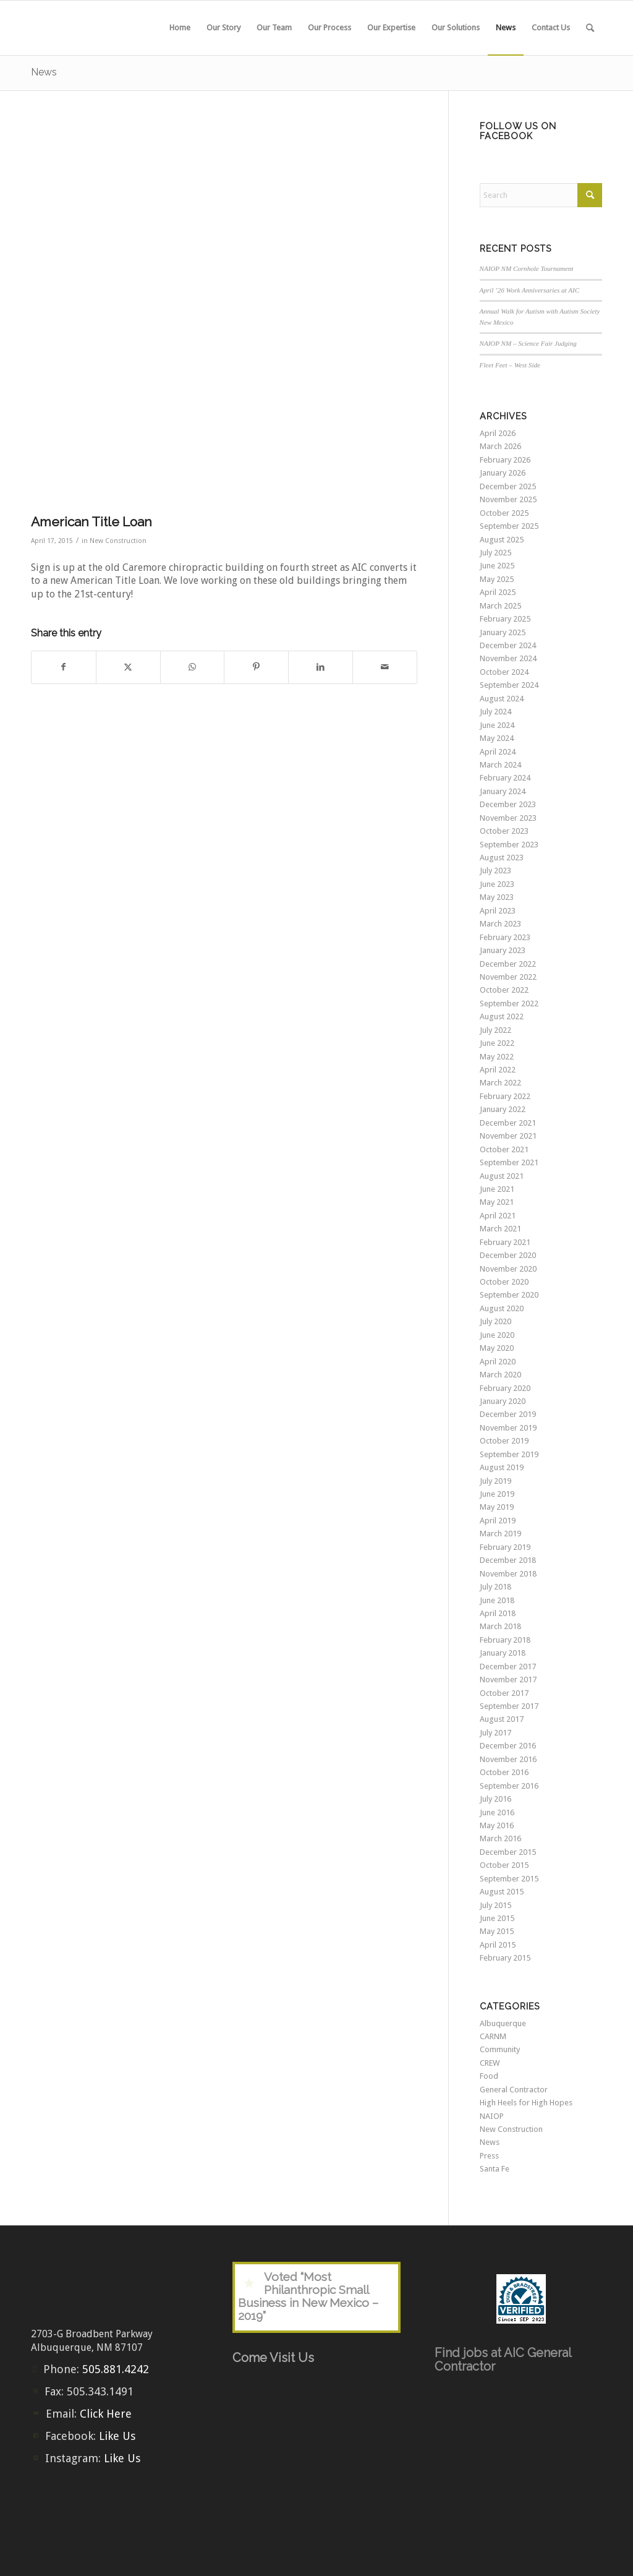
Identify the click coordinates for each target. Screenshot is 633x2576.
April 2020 (498, 1361)
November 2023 (508, 818)
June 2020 (497, 1335)
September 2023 (509, 844)
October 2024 (504, 672)
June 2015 (497, 1918)
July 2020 (495, 1321)
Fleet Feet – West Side (510, 365)
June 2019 (497, 1494)
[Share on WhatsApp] (192, 667)
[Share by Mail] (385, 667)
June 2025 (497, 565)
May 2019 (497, 1507)
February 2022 (505, 1096)
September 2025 (509, 526)
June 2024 (497, 725)
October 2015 (504, 1865)
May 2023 (497, 897)
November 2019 (508, 1427)
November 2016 (508, 1759)
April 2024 (498, 751)
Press (489, 2155)
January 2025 (502, 632)
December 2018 (508, 1560)
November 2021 (508, 1135)
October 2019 (504, 1440)
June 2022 (497, 1043)
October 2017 (504, 1693)
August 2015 (502, 1891)
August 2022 (502, 1016)
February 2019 (505, 1547)
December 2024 (508, 645)
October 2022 (504, 990)
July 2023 (495, 870)
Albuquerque (503, 2023)
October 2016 (504, 1772)
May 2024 (497, 738)
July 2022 (495, 1030)
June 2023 (497, 884)
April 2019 (498, 1520)
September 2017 (509, 1706)
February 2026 (505, 459)
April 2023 (498, 910)
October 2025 (504, 513)
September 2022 (509, 1003)
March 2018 (500, 1626)
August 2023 (502, 857)
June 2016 (497, 1812)
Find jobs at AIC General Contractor (503, 2359)
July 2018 (495, 1586)
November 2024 (508, 658)
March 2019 (500, 1533)
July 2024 (495, 711)
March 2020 (500, 1374)
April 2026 (498, 433)
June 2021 (497, 1189)
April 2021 (498, 1215)
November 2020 (508, 1268)
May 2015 (497, 1931)
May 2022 (497, 1056)
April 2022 (498, 1069)
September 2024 (509, 685)
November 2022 (508, 977)
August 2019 (502, 1467)
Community (500, 2049)
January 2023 (502, 950)
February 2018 (505, 1640)
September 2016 (509, 1786)
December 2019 (508, 1414)
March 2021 (500, 1228)
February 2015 (505, 1957)
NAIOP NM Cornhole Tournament (527, 268)
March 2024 (500, 764)
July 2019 (495, 1481)
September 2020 (509, 1294)
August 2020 (502, 1308)
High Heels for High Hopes (526, 2102)
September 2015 (509, 1878)
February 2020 (505, 1388)
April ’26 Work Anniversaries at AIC (530, 290)
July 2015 (495, 1905)
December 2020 (508, 1255)
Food (489, 2076)
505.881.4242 (115, 2369)
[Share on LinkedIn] (320, 667)
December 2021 (508, 1123)
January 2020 (502, 1401)
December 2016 (508, 1745)
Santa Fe (494, 2168)
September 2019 (509, 1454)
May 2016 (497, 1825)
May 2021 (497, 1202)
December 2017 (508, 1666)
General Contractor (514, 2089)
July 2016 (495, 1799)
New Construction (118, 541)
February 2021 (505, 1242)
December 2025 (508, 486)
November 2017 (508, 1679)
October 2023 (504, 831)
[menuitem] (179, 28)
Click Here (106, 2413)
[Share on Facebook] (64, 667)
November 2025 (508, 499)
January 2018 (502, 1653)
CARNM (493, 2036)
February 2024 (505, 777)
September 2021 (509, 1162)
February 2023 (505, 937)
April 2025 (498, 592)
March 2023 (500, 923)
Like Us (117, 2435)
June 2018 (497, 1600)
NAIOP (492, 2116)
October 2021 (504, 1149)
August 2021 (502, 1176)
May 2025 (497, 579)
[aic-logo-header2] (123, 28)
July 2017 (495, 1732)
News (44, 72)
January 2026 (502, 472)
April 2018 (498, 1613)
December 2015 (508, 1852)
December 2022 (508, 964)
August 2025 (502, 539)
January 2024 (502, 791)
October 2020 (504, 1281)
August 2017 (502, 1719)
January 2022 (502, 1109)
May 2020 (497, 1348)
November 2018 (508, 1573)
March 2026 (500, 446)
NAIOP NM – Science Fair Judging (528, 343)
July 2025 (495, 552)
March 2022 (500, 1082)
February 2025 (505, 618)
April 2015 (498, 1944)
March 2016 (500, 1838)
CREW (489, 2063)
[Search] (590, 28)
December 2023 (508, 804)
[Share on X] (128, 667)
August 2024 (502, 698)
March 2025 (500, 605)
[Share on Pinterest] (256, 667)
